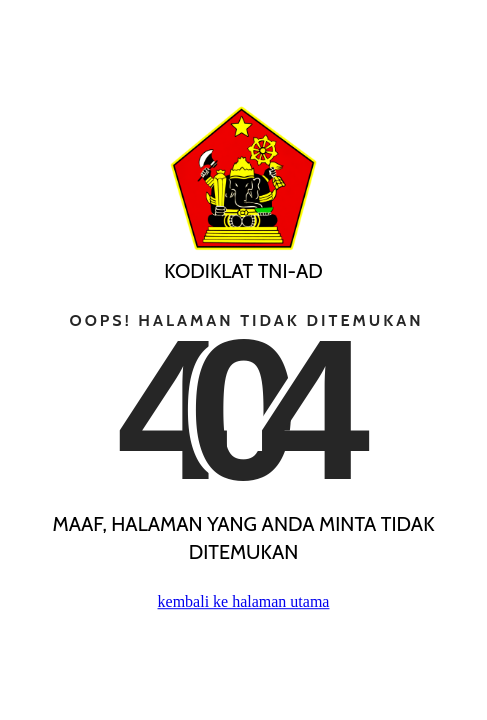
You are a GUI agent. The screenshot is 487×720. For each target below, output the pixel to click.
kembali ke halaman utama (244, 601)
